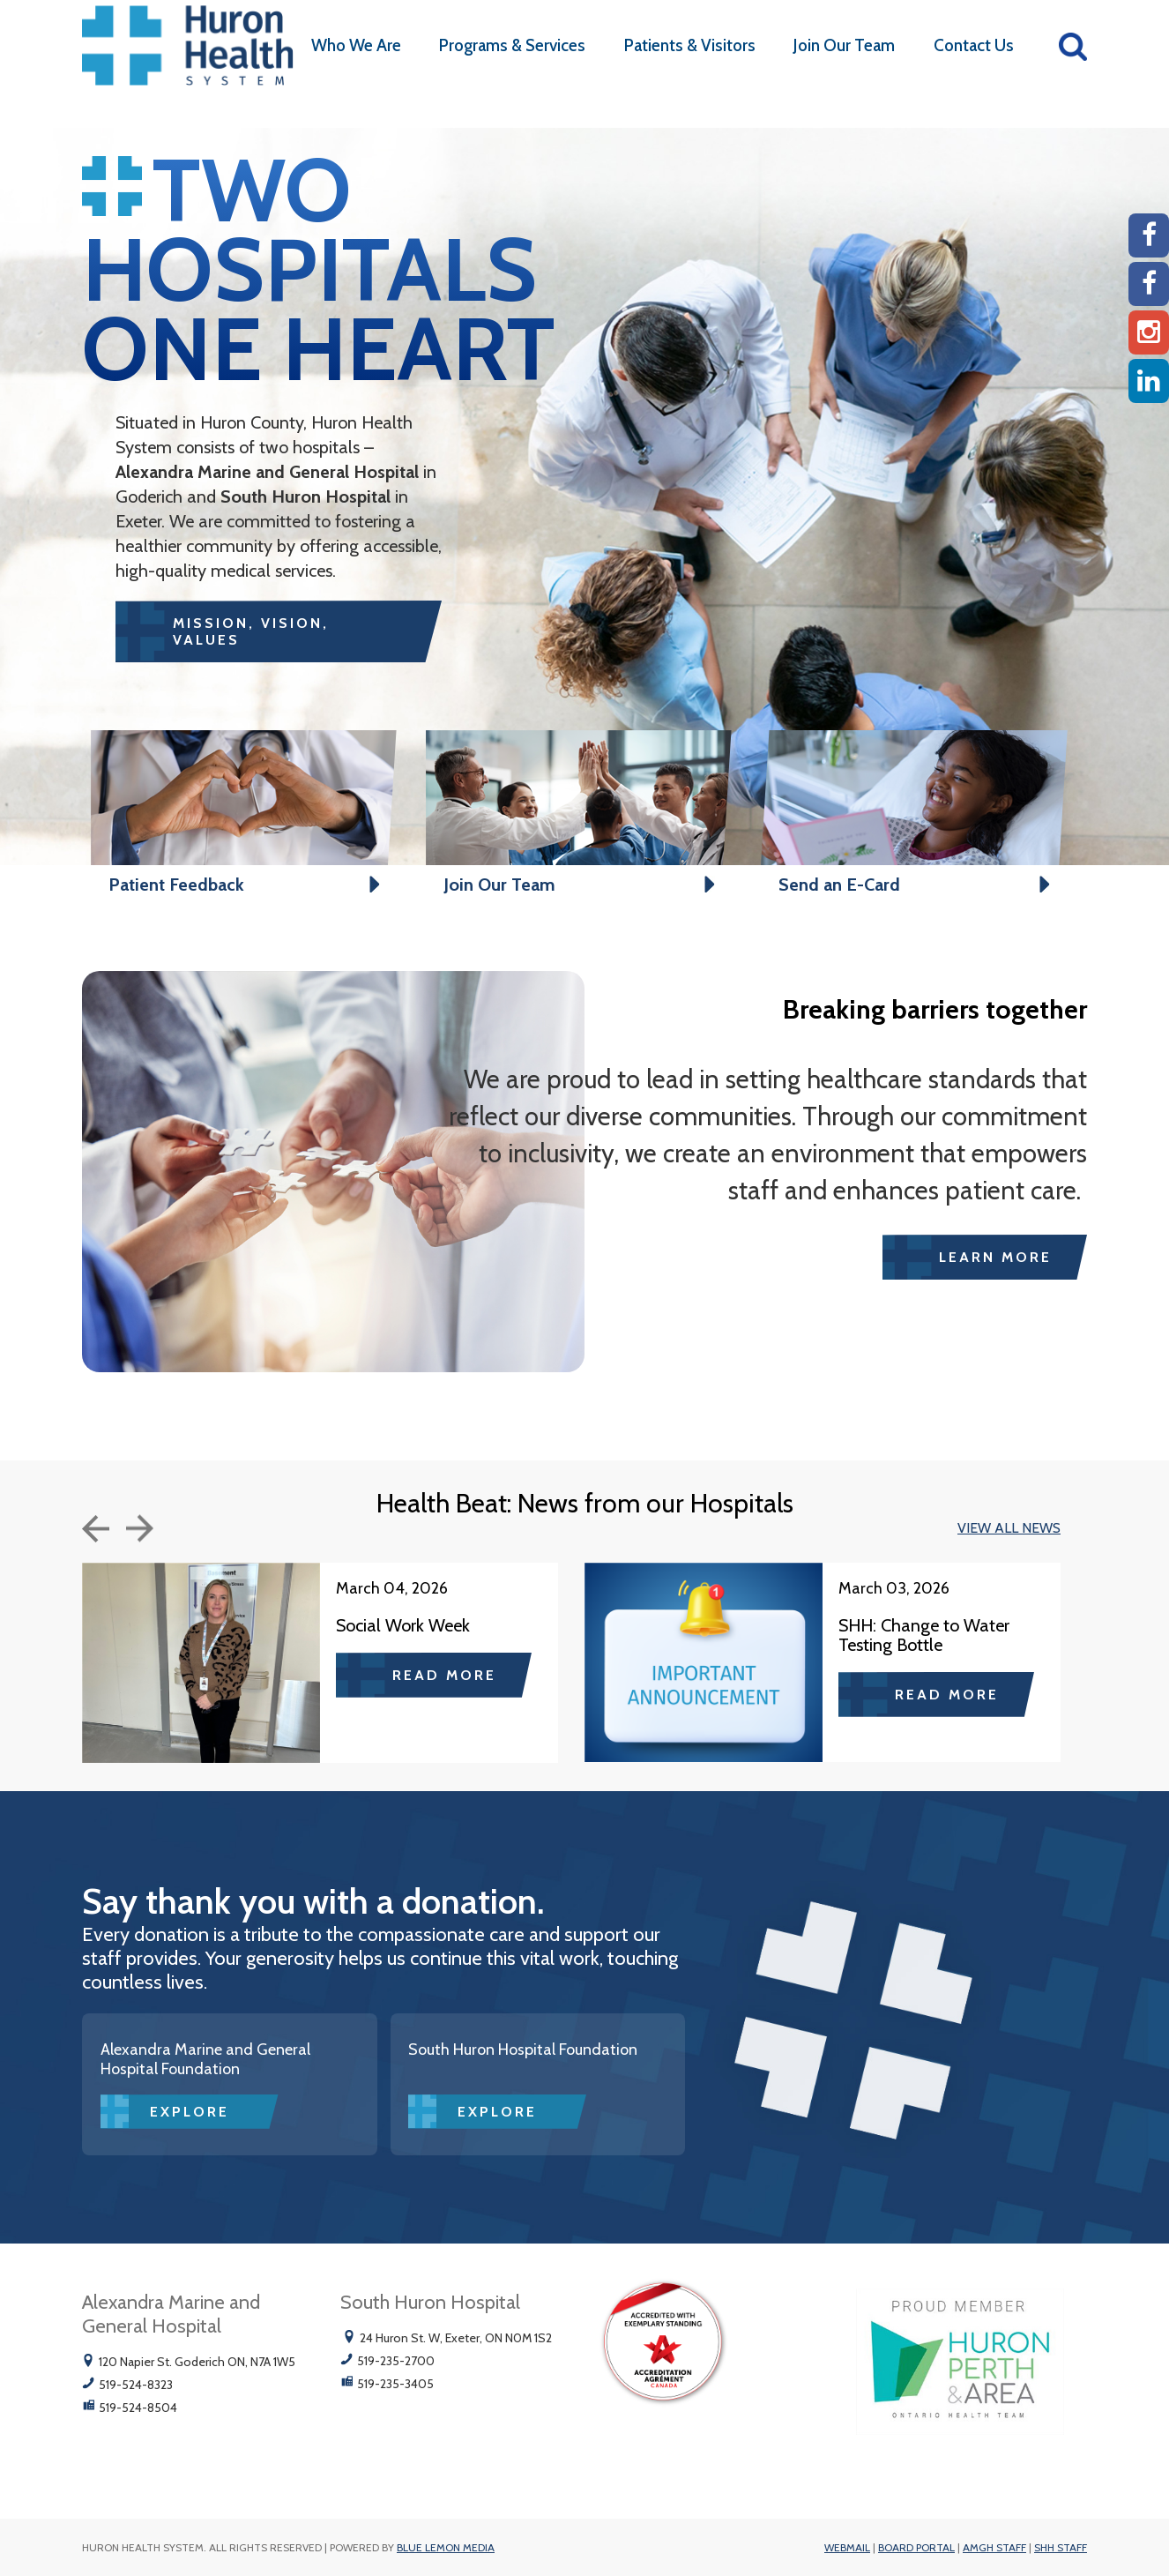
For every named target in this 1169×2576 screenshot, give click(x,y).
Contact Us (974, 45)
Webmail (847, 2547)
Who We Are (356, 45)
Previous (95, 1528)
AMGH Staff (994, 2547)
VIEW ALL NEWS (1009, 1527)
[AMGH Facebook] (1148, 235)
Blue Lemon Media (446, 2547)
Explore (189, 2111)
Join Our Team (844, 45)
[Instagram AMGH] (1148, 332)
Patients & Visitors (690, 45)
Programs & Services (512, 45)
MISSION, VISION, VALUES (251, 631)
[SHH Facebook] (1148, 284)
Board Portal (916, 2547)
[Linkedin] (1148, 381)
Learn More (995, 1257)
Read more (444, 1675)
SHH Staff (1060, 2547)
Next (139, 1528)
